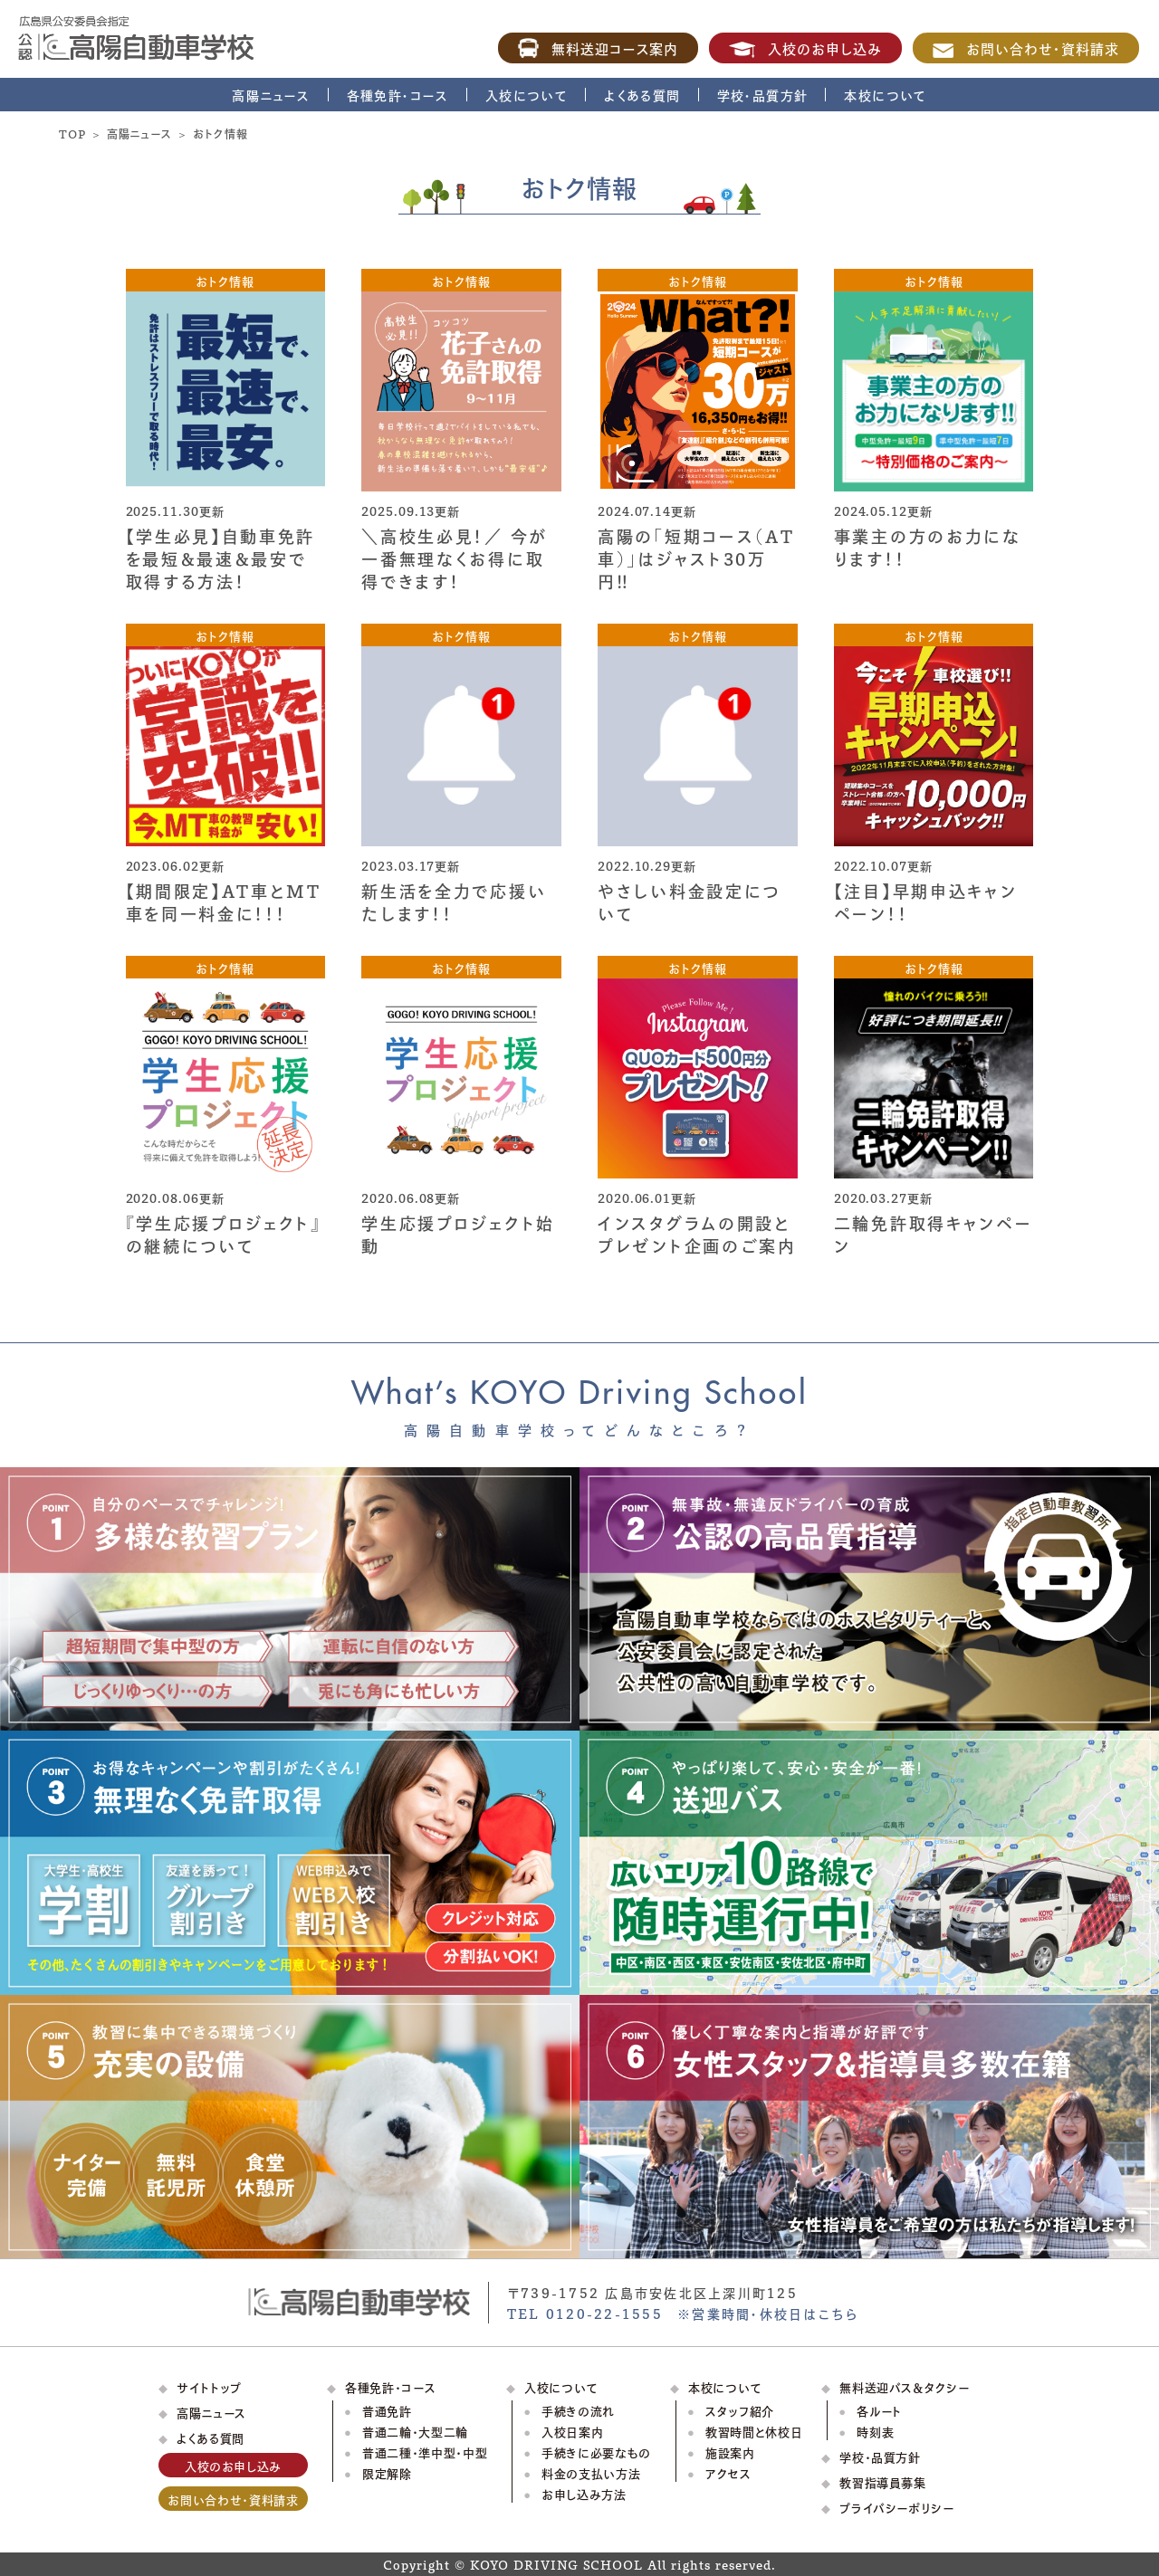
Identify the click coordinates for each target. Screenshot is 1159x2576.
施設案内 (730, 2451)
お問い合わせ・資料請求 (1026, 47)
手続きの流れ (578, 2409)
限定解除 (387, 2472)
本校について (885, 94)
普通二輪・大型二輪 (415, 2430)
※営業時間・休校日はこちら (767, 2313)
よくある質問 (642, 94)
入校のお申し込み (805, 47)
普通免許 (387, 2409)
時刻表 (875, 2430)
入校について (526, 94)
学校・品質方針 (763, 94)
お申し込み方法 (584, 2493)
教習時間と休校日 (753, 2430)
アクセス (728, 2472)
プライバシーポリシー (896, 2506)
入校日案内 (572, 2430)
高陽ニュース (271, 94)
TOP (72, 133)
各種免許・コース (398, 94)
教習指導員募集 (882, 2481)
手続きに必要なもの (596, 2451)
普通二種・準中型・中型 (424, 2451)
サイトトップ (209, 2386)
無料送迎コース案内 (598, 47)
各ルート (879, 2409)
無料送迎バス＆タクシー (904, 2386)
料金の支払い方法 (590, 2472)
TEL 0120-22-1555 (585, 2313)
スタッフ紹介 (739, 2409)
